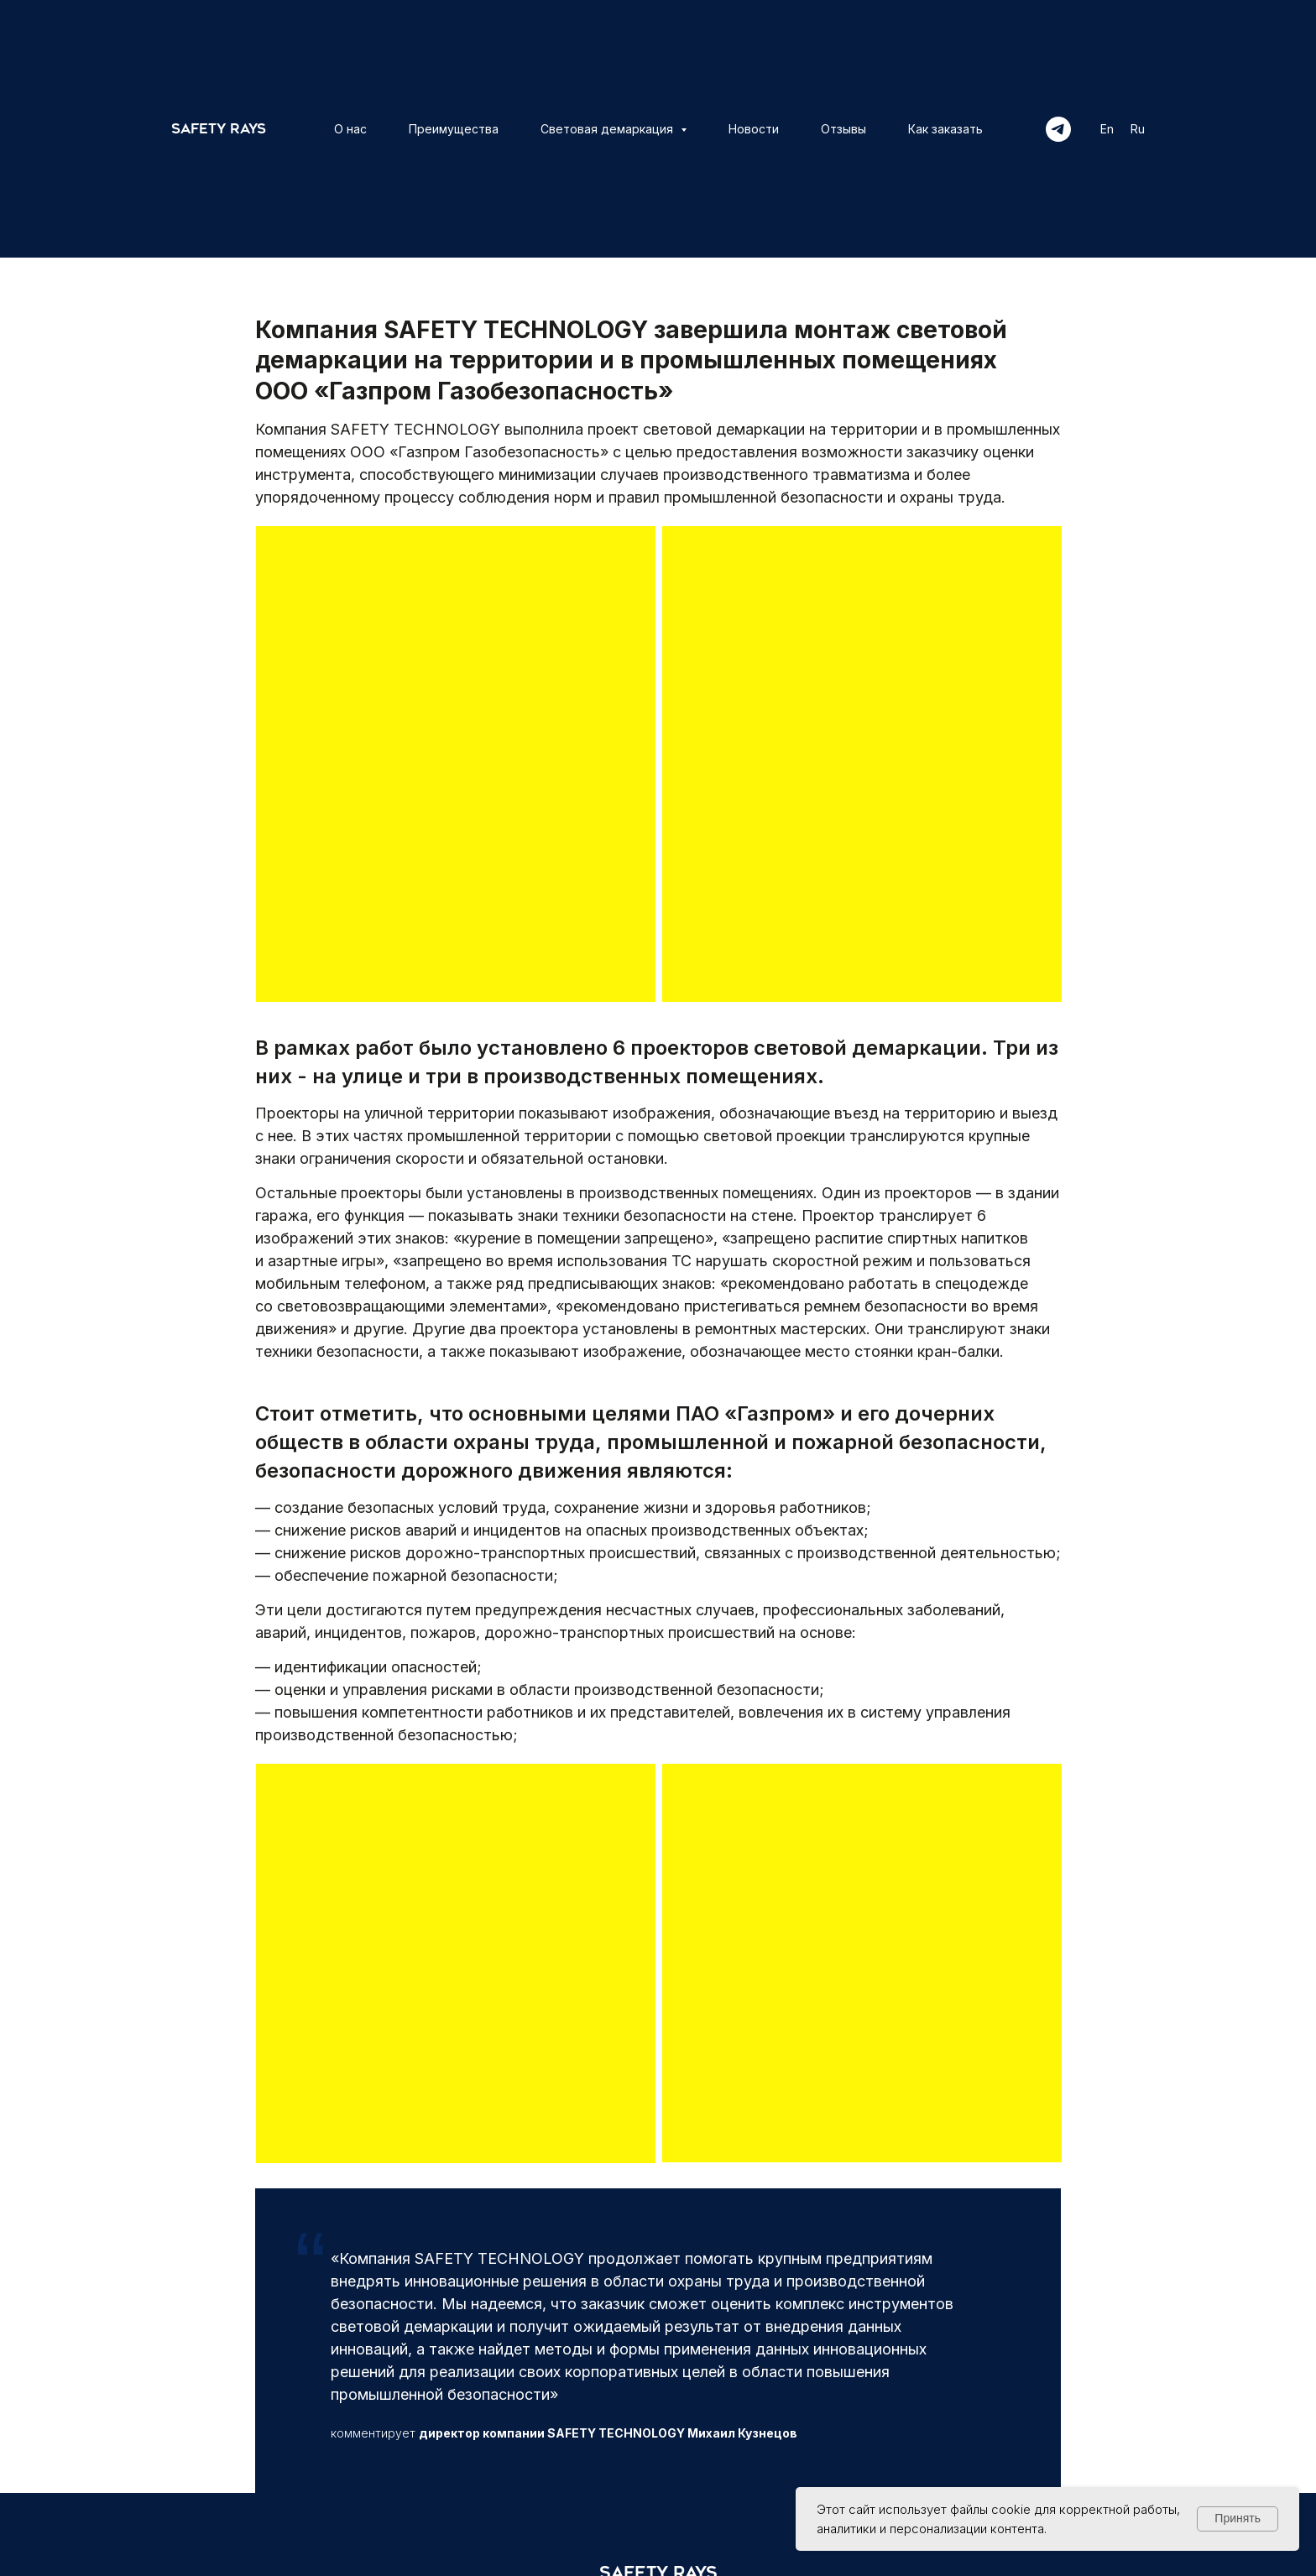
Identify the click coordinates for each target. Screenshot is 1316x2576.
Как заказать (945, 129)
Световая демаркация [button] (608, 129)
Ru (1138, 129)
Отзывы (843, 129)
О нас (350, 129)
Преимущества (454, 129)
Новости (753, 129)
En (1107, 129)
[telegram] (1058, 129)
